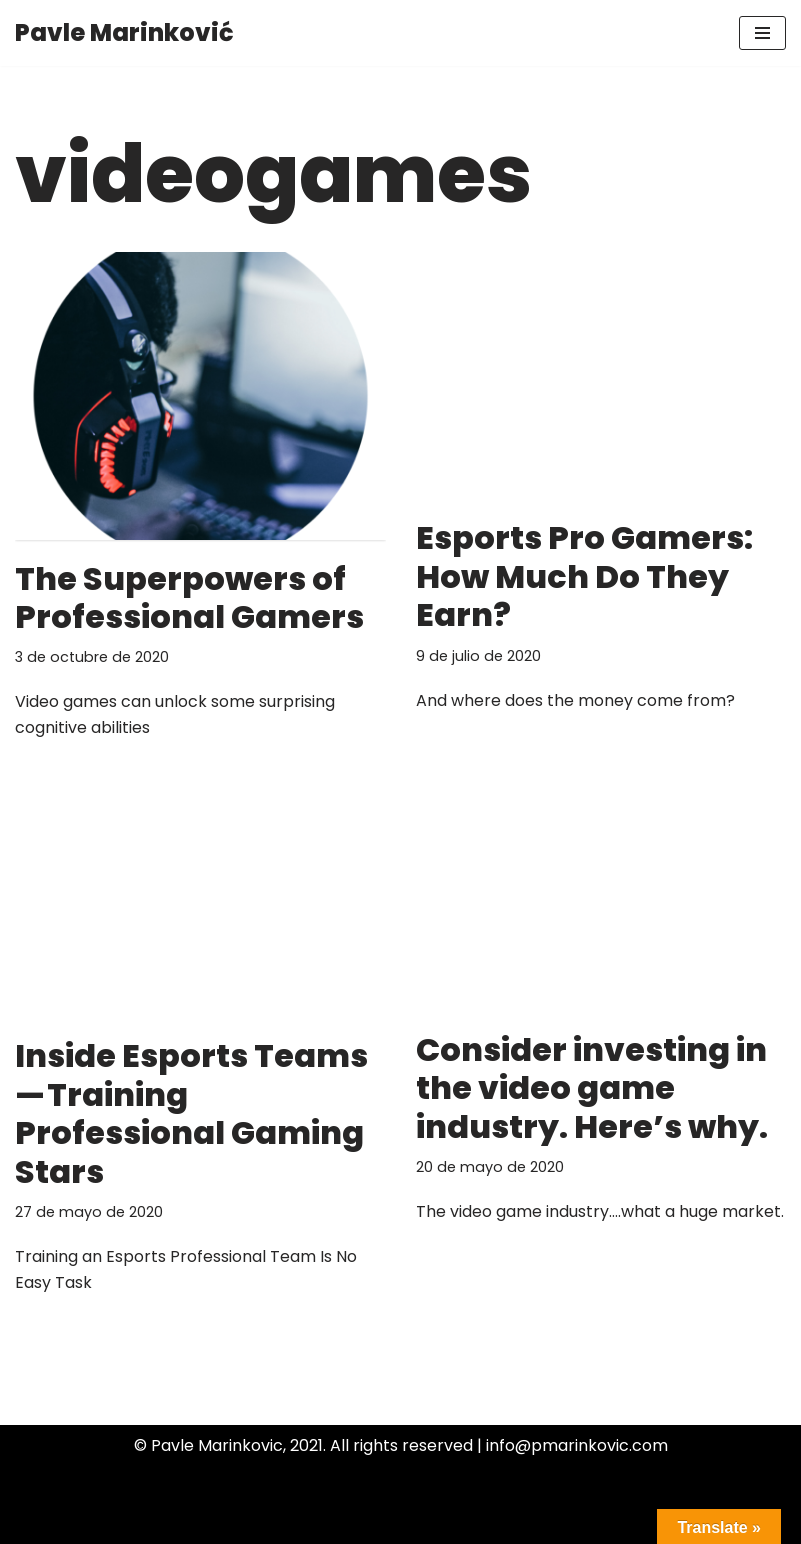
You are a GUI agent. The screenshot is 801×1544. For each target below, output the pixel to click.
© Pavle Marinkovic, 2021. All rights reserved (303, 1445)
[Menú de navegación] (762, 33)
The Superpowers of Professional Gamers (189, 597)
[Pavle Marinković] (124, 33)
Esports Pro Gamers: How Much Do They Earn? (584, 576)
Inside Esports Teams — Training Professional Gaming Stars (192, 1113)
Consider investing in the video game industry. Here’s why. (592, 1088)
